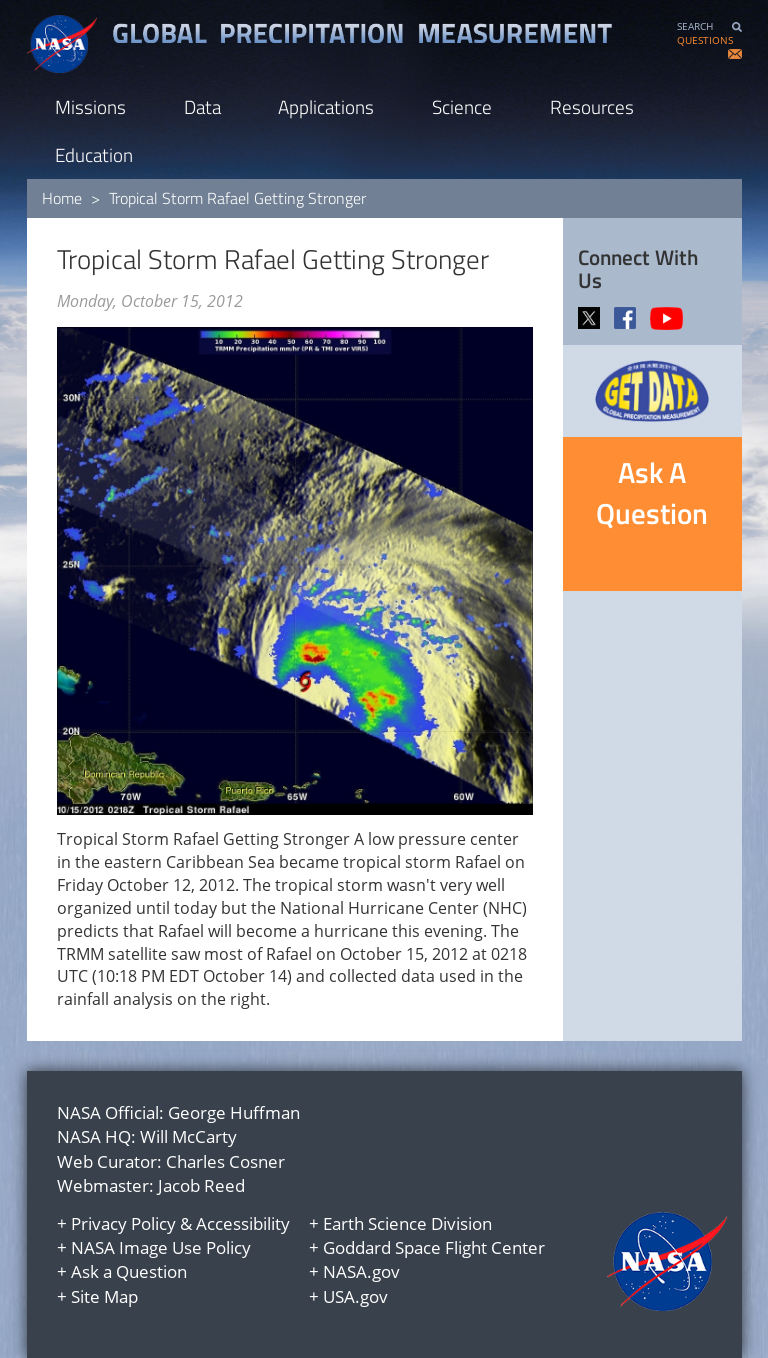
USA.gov (355, 1296)
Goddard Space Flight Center (434, 1247)
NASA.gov (361, 1271)
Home (62, 198)
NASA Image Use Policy (161, 1247)
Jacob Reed (201, 1185)
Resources (592, 106)
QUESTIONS (705, 40)
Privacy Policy (123, 1223)
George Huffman (234, 1112)
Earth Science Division (407, 1223)
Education (94, 154)
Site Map (104, 1296)
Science (462, 106)
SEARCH (695, 26)
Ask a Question (129, 1271)
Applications (326, 106)
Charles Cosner (225, 1161)
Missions (90, 106)
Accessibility (243, 1223)
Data (202, 106)
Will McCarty (188, 1136)
